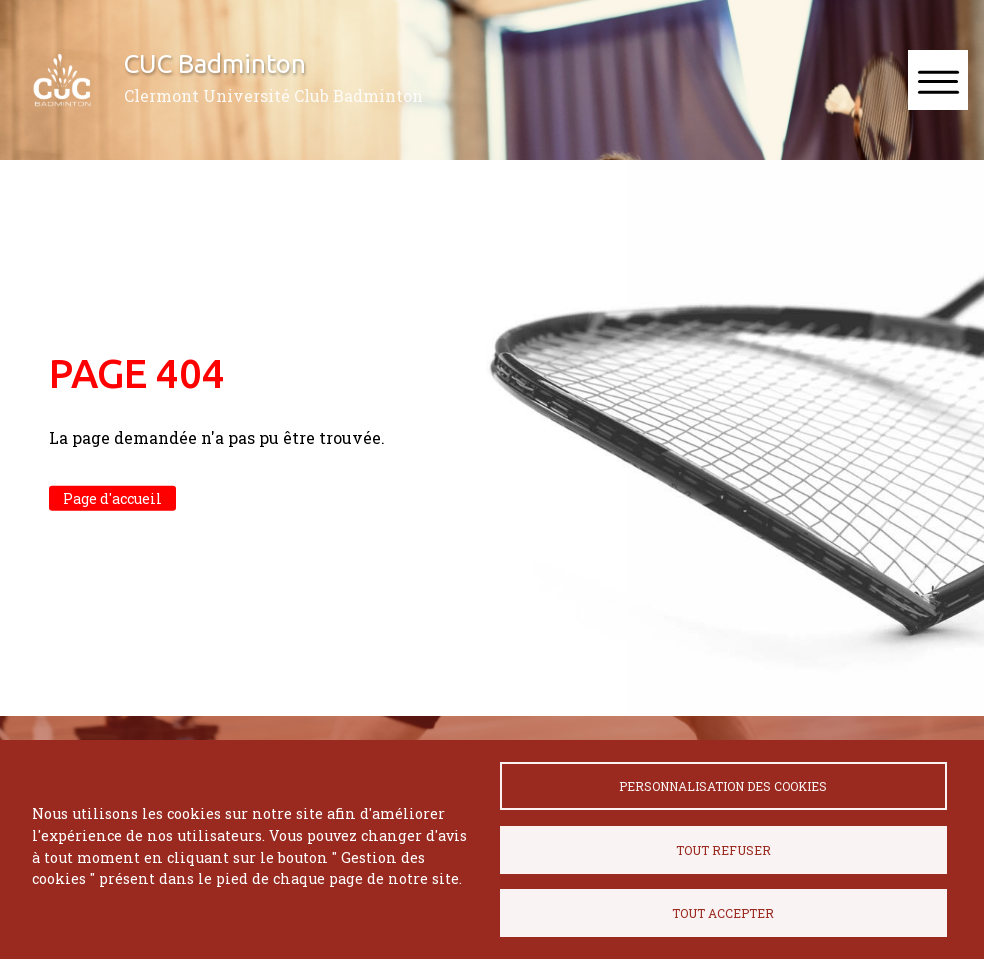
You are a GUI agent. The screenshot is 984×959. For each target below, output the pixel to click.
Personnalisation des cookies (723, 786)
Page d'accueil (112, 498)
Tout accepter (723, 913)
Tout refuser (723, 850)
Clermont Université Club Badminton (273, 95)
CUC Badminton (215, 63)
